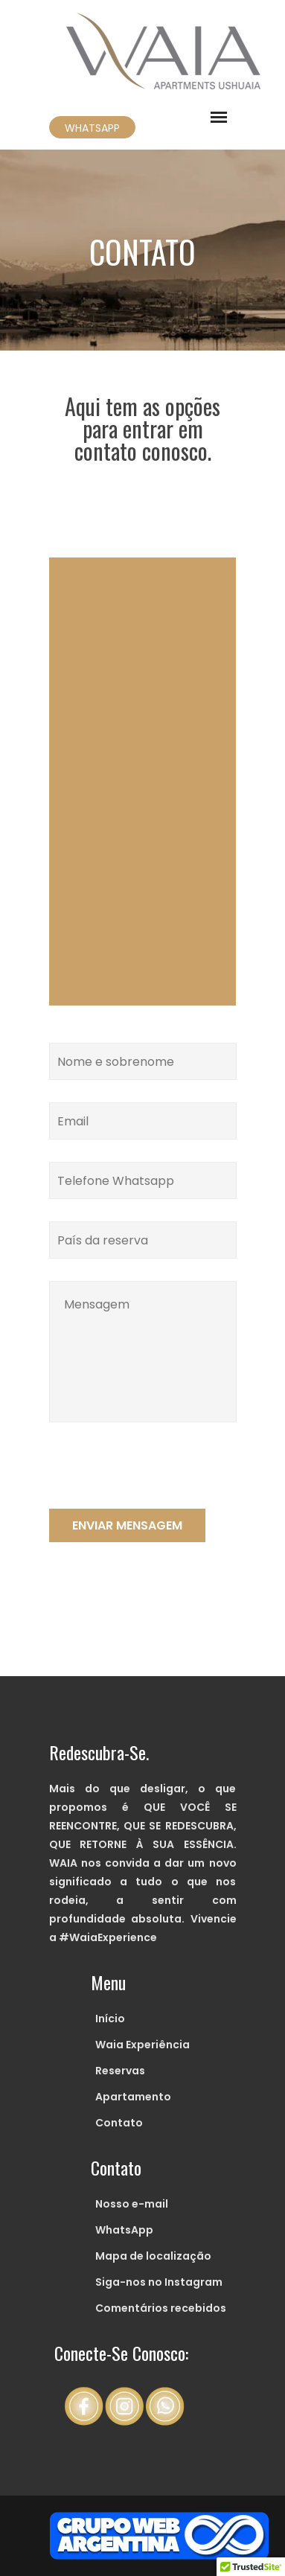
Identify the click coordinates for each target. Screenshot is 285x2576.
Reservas (120, 2070)
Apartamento (133, 2096)
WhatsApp (124, 2229)
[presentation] (162, 1480)
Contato (119, 2122)
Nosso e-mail (131, 2203)
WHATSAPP (92, 128)
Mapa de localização (153, 2256)
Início (110, 2018)
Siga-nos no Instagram (158, 2282)
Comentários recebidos (160, 2308)
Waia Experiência (142, 2044)
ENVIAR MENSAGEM (127, 1525)
